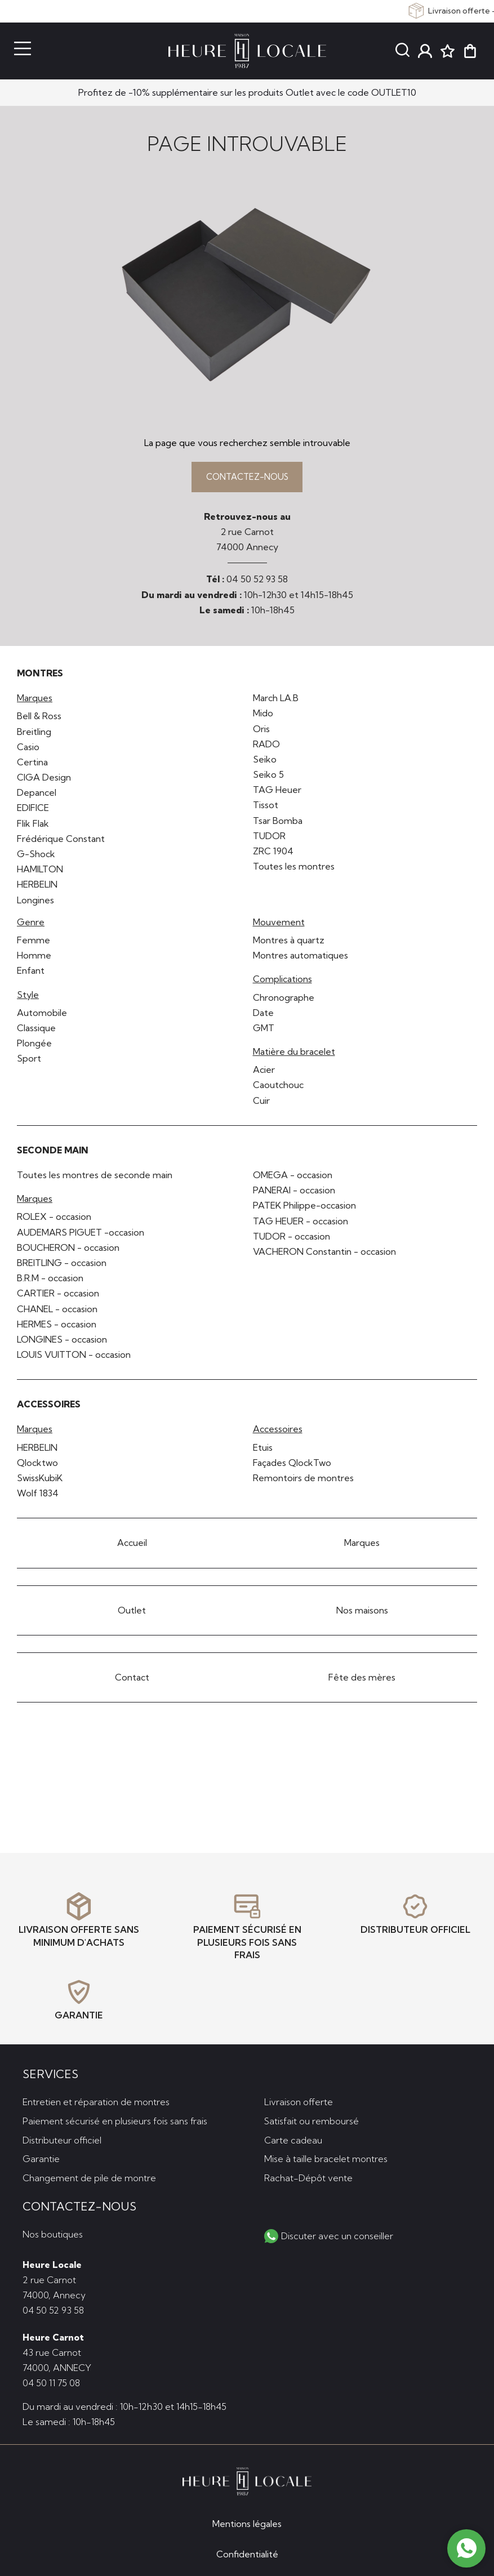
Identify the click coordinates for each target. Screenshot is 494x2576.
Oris (261, 731)
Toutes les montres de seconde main (94, 1178)
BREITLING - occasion (61, 1266)
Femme (33, 943)
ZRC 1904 (273, 854)
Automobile (42, 1015)
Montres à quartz (288, 943)
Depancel (36, 795)
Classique (36, 1031)
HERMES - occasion (56, 1326)
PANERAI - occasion (294, 1193)
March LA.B (276, 701)
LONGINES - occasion (62, 1342)
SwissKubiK (40, 1481)
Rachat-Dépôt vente (308, 2176)
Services (50, 2072)
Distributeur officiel (62, 2137)
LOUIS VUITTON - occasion (74, 1357)
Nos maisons (362, 1613)
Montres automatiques (300, 958)
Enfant (30, 973)
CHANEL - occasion (57, 1311)
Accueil (132, 1546)
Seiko (265, 762)
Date (263, 1015)
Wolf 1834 (38, 1496)
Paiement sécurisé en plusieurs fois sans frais (115, 2118)
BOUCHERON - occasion (68, 1250)
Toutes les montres (294, 869)
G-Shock (36, 857)
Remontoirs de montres (303, 1481)
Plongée (34, 1046)
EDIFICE (33, 811)
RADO (266, 746)
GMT (263, 1031)
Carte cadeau (293, 2137)
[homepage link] (247, 51)
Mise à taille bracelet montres (326, 2157)
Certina (32, 765)
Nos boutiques (53, 2232)
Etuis (263, 1450)
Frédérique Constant (61, 842)
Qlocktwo (37, 1466)
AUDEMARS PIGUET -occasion (80, 1235)
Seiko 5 (268, 777)
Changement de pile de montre (89, 2176)
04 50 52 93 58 (257, 582)
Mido (263, 716)
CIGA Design (44, 780)
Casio (28, 749)
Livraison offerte (298, 2100)
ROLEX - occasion (54, 1219)
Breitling (34, 734)
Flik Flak (33, 826)
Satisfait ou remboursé (311, 2118)
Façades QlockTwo (292, 1466)
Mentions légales (247, 2523)
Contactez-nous (247, 478)
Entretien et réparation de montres (96, 2100)
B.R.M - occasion (50, 1281)
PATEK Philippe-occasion (304, 1208)
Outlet (132, 1613)
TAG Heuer (277, 793)
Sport (29, 1061)
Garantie (41, 2157)
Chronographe (283, 1000)
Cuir (261, 1103)
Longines (35, 902)
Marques (362, 1546)
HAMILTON (40, 872)
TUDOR (269, 839)
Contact (132, 1680)
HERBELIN (37, 887)
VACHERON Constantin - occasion (324, 1254)
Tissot (265, 808)
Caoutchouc (278, 1088)
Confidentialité (247, 2554)
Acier (264, 1072)
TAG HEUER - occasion (300, 1223)
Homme (34, 958)
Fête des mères (361, 1680)
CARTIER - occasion (58, 1296)
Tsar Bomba (277, 823)
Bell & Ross (39, 719)
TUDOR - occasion (291, 1239)
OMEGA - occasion (292, 1178)
